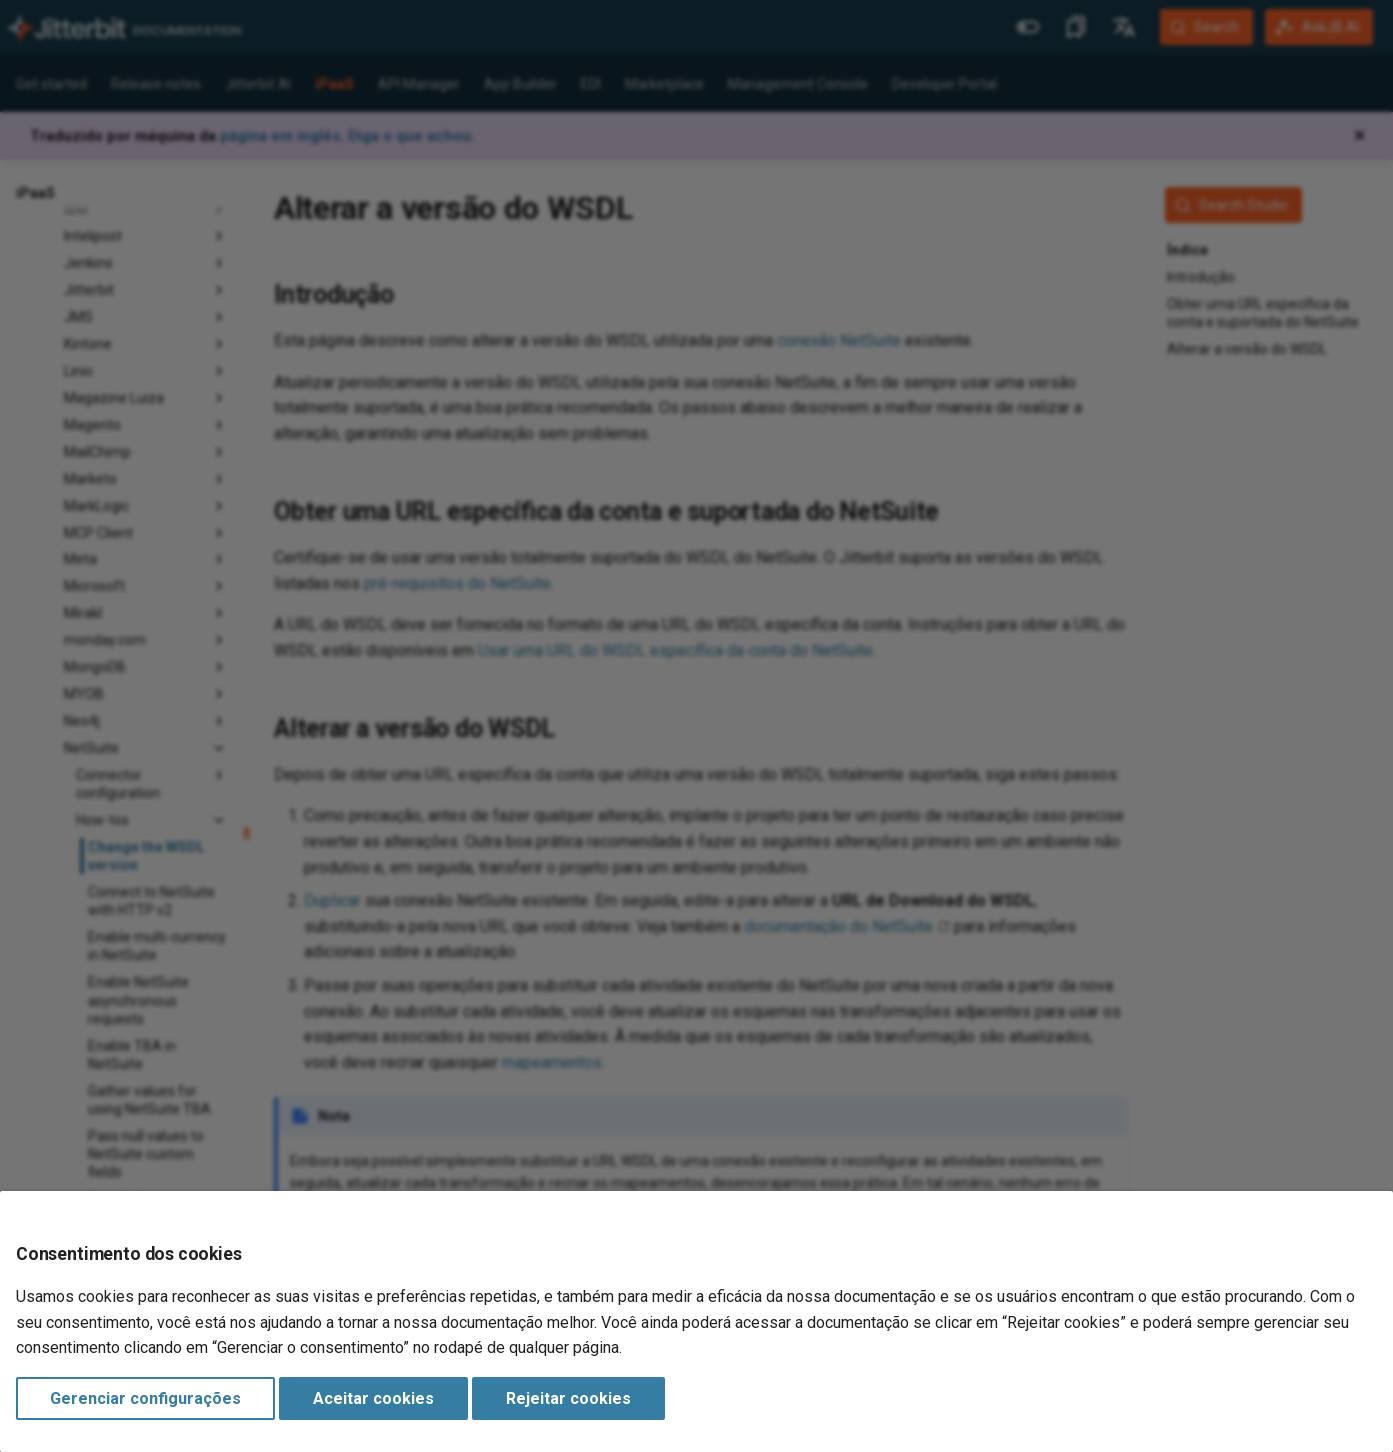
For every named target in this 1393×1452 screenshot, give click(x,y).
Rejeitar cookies (568, 1398)
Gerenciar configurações (145, 1398)
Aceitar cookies (373, 1398)
